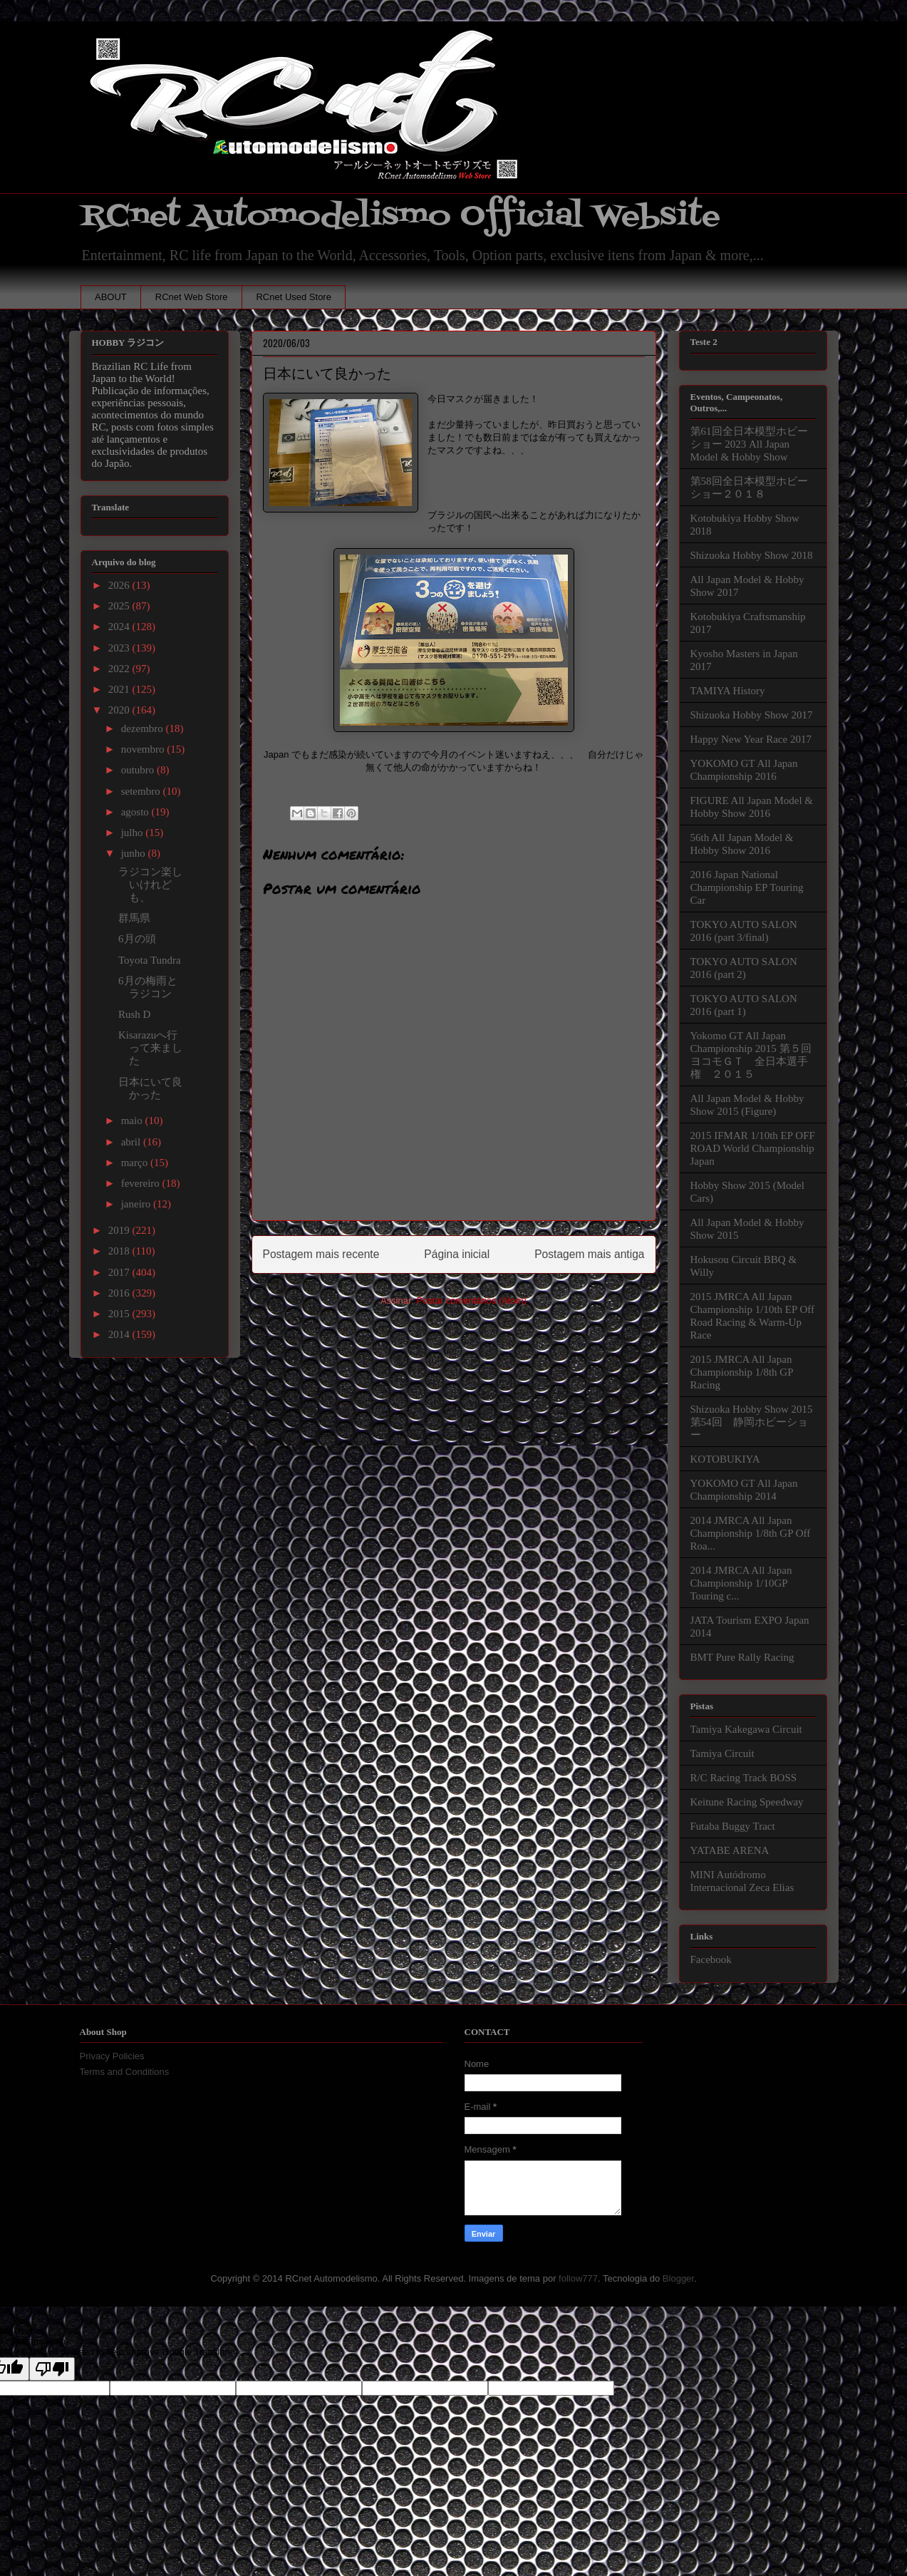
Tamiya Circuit (722, 1753)
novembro (144, 749)
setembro (142, 791)
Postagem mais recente (321, 1254)
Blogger (678, 2278)
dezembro (143, 728)
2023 (120, 648)
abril (132, 1142)
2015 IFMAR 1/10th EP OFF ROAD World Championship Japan (752, 1148)
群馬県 (134, 918)
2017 (120, 1272)
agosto (136, 812)
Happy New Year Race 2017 (751, 739)
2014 (120, 1334)
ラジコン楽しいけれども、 (150, 884)
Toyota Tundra (149, 960)
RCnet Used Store (293, 297)
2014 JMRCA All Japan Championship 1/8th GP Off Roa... (750, 1533)
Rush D (134, 1014)
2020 (120, 710)
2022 (120, 668)
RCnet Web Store (191, 297)
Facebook (711, 1959)
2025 (120, 606)
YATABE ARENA (729, 1850)
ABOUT (111, 297)
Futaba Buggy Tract (732, 1826)
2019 (120, 1230)
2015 (120, 1313)
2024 (120, 626)
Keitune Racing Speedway (747, 1802)
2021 (120, 689)
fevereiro (141, 1183)
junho (134, 853)
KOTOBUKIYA (725, 1459)
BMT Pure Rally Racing (742, 1657)
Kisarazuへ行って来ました (150, 1047)
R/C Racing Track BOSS (743, 1777)
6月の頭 (137, 938)
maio (133, 1120)
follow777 (578, 2278)
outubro (139, 770)
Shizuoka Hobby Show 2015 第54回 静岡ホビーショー (751, 1422)
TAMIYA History (727, 690)
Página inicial (456, 1254)
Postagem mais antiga (589, 1254)
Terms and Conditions (125, 2071)
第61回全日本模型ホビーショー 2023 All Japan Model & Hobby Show (749, 444)
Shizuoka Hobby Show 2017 (751, 715)
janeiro (137, 1204)
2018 (120, 1251)
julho (133, 832)
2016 (120, 1293)
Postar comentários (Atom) (471, 1300)
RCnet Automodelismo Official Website (400, 216)
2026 (120, 585)
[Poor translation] (52, 2369)
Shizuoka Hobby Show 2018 (751, 555)
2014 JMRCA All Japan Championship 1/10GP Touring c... (741, 1583)
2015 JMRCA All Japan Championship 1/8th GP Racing (741, 1372)
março (135, 1162)
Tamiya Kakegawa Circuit (746, 1729)
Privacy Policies (112, 2056)
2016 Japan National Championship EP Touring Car (747, 887)
